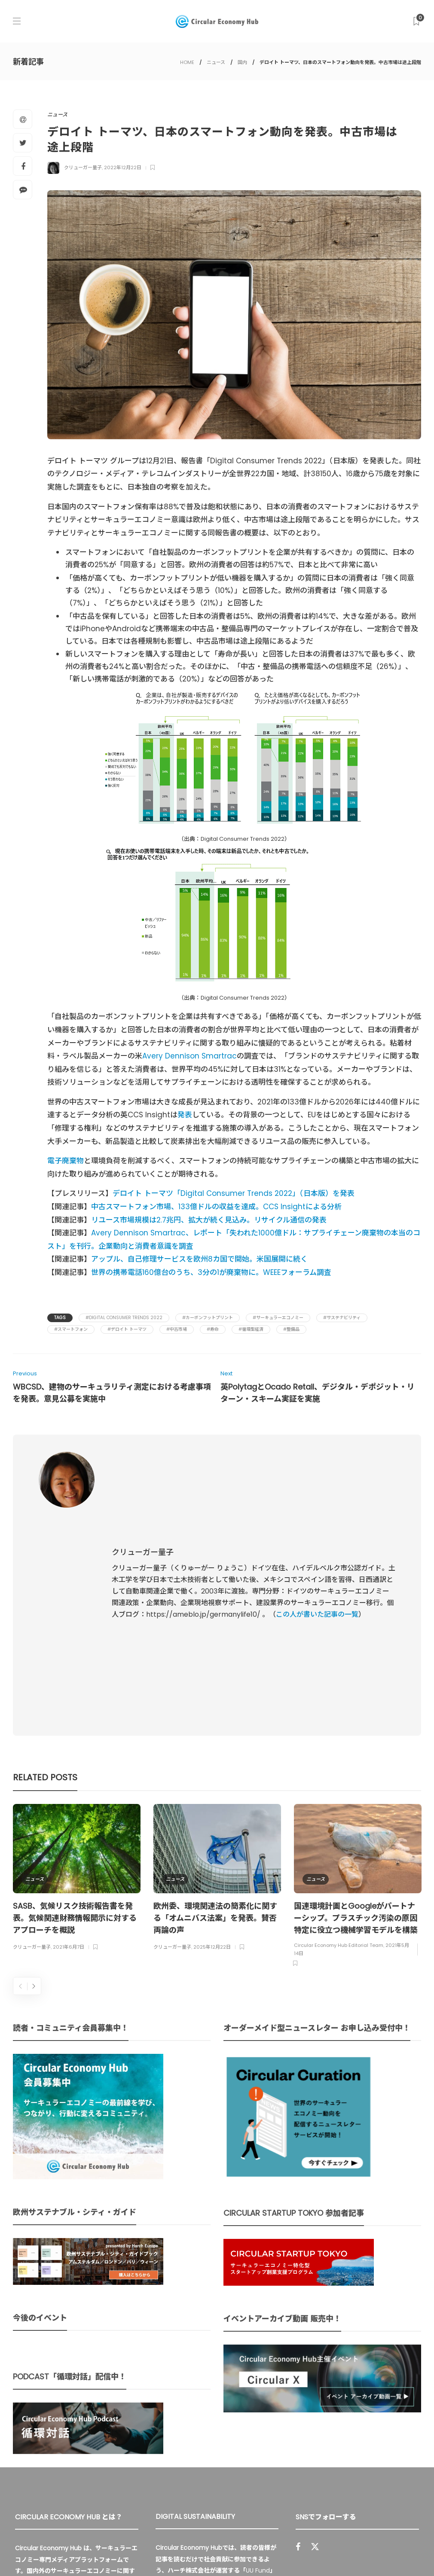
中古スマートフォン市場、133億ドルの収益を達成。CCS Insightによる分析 (216, 1206)
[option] (76, 1691)
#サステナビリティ (342, 1317)
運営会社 (300, 2550)
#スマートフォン (71, 1329)
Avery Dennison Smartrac (189, 1056)
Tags (60, 1317)
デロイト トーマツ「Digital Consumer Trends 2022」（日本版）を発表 (234, 1193)
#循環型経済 (250, 1329)
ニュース (216, 62)
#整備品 (291, 1329)
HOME (187, 62)
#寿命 (213, 1329)
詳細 (203, 2467)
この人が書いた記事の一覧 (317, 1521)
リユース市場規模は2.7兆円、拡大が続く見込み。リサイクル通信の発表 (209, 1220)
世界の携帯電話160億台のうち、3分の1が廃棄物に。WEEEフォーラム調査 (211, 1272)
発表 (184, 1115)
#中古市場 (176, 1329)
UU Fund (258, 2382)
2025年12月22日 (212, 1759)
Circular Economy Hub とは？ (231, 2550)
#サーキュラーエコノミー (278, 1317)
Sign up (401, 2436)
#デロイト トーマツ (127, 1329)
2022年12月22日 (122, 167)
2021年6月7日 (68, 1759)
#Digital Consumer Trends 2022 (124, 1317)
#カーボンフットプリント (207, 1317)
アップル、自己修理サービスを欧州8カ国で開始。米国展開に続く (199, 1259)
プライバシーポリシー (352, 2550)
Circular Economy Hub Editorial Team (338, 1757)
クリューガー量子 (83, 167)
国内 (242, 62)
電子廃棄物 (65, 1161)
